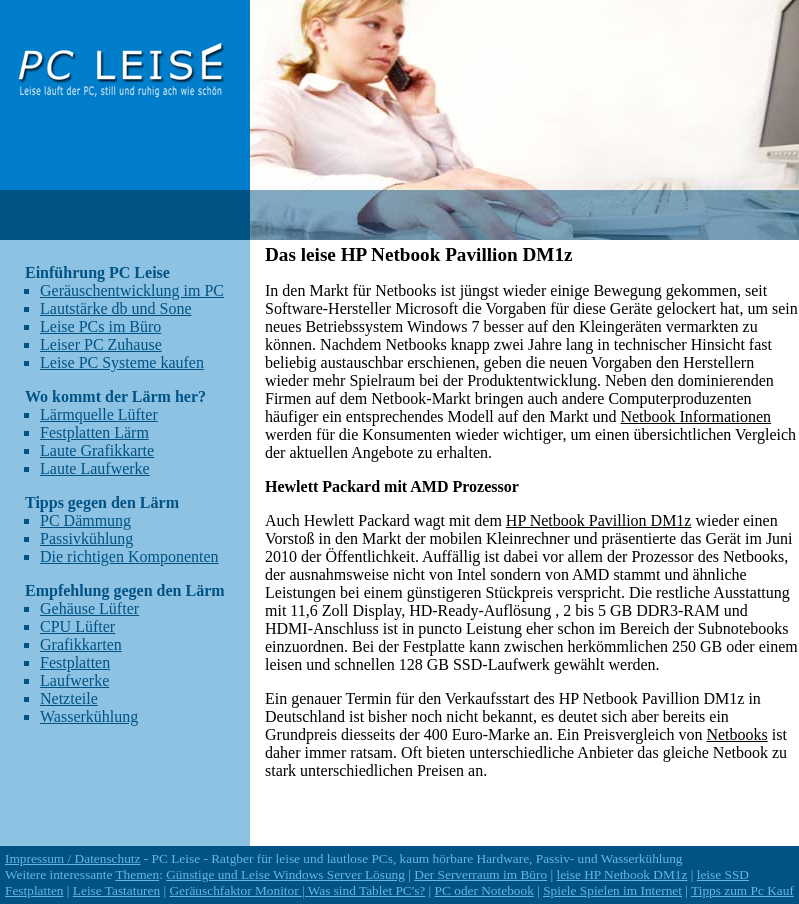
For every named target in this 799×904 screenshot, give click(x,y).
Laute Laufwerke (95, 468)
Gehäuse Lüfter (89, 608)
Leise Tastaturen (116, 890)
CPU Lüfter (77, 626)
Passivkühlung (86, 538)
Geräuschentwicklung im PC (132, 290)
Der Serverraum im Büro (480, 874)
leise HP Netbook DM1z (621, 874)
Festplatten (75, 662)
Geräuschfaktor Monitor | (238, 890)
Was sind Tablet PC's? (367, 890)
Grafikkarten (81, 644)
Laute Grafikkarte (97, 450)
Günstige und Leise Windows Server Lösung (285, 874)
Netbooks (736, 734)
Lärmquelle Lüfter (99, 414)
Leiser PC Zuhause (101, 344)
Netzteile (69, 698)
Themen (137, 874)
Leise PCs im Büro (100, 326)
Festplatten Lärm (94, 432)
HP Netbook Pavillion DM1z (599, 520)
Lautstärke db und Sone (116, 308)
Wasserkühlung (89, 716)
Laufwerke (74, 680)
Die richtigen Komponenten (129, 556)
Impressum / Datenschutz (72, 858)
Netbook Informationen (695, 416)
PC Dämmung (85, 520)
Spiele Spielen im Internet (612, 890)
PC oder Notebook (484, 890)
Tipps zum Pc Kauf (742, 890)
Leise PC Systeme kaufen (122, 362)
